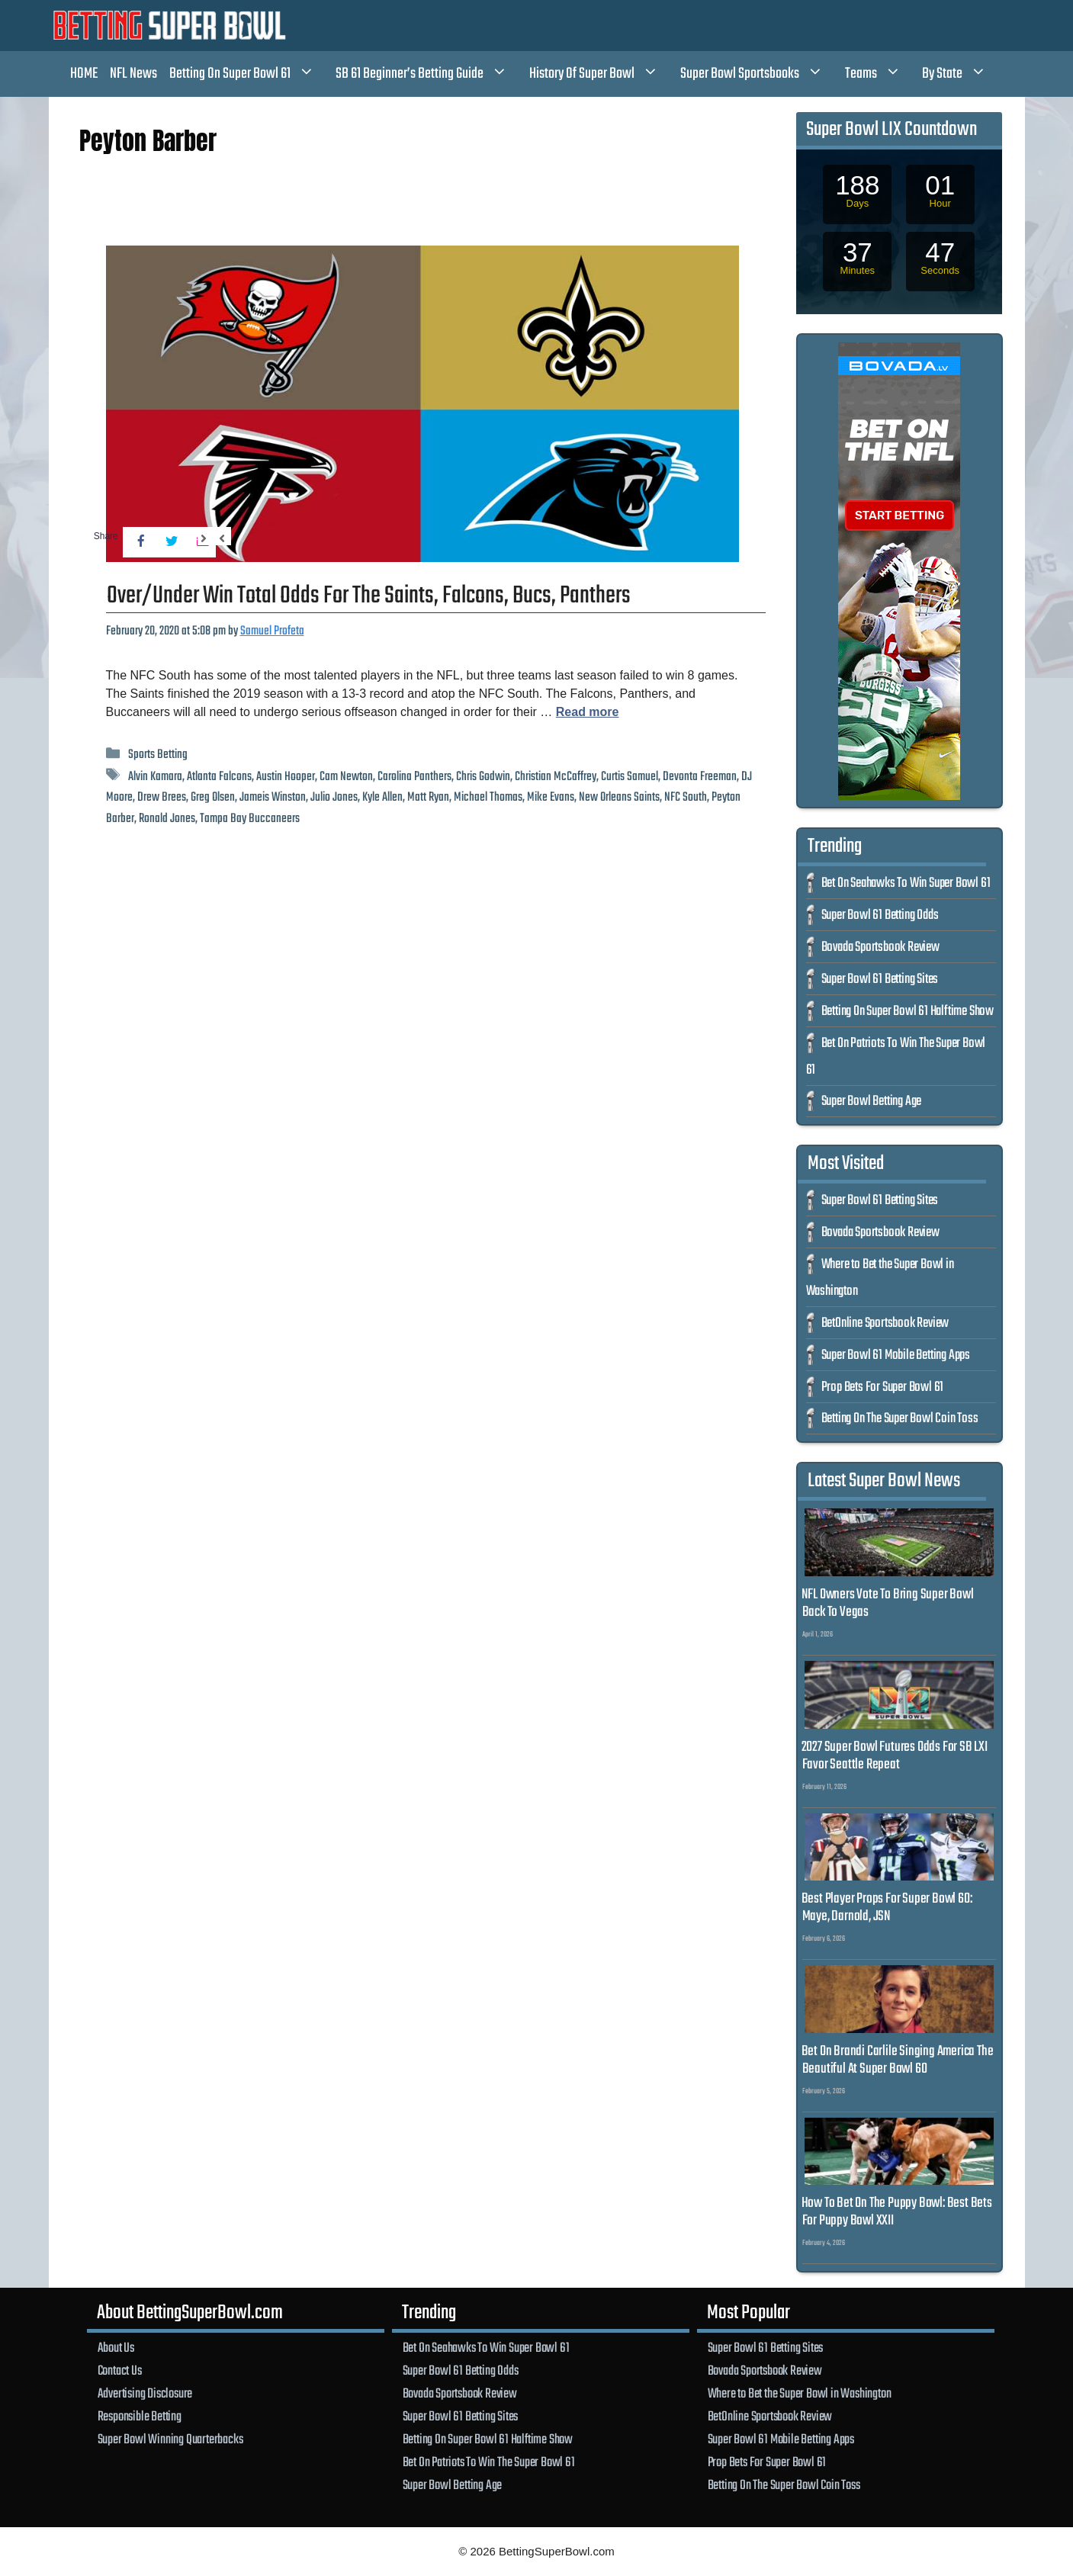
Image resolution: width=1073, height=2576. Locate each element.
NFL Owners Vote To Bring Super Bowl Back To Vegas (888, 1603)
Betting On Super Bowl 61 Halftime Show (907, 1012)
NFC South (685, 797)
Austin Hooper (285, 776)
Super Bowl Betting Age (871, 1101)
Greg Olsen (213, 797)
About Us (116, 2348)
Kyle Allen (382, 797)
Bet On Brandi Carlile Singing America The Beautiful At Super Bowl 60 (898, 2060)
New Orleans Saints (619, 797)
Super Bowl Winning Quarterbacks (170, 2439)
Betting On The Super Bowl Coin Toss (899, 1419)
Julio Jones (334, 797)
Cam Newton (346, 776)
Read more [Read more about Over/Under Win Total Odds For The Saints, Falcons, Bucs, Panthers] (587, 711)
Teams (881, 74)
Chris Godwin (483, 776)
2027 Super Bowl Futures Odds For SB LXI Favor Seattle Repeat (895, 1756)
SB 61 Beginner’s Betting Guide (429, 74)
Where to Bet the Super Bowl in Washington (799, 2393)
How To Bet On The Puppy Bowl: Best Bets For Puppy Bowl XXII (897, 2212)
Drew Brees (161, 797)
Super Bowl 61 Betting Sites (880, 979)
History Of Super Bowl (601, 74)
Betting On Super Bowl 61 (249, 74)
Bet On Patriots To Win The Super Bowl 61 (489, 2462)
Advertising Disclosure (145, 2393)
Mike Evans (550, 797)
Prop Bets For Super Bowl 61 (882, 1387)
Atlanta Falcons (219, 776)
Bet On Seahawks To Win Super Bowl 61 (906, 883)
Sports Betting (158, 754)
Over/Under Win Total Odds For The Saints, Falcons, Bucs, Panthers (369, 596)
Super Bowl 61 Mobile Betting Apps (895, 1355)
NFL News (133, 73)
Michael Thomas (488, 797)
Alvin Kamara (155, 776)
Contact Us (120, 2371)
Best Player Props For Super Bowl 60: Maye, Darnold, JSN (887, 1907)
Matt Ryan (428, 797)
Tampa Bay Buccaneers (250, 818)
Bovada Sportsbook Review (880, 947)
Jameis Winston (272, 797)
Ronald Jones (167, 818)
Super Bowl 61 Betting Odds (880, 915)
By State (962, 74)
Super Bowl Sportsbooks (759, 74)
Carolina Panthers (414, 776)
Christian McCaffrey (555, 776)
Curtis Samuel (629, 776)
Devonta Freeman (700, 776)
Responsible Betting (140, 2416)
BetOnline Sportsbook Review (885, 1323)
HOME (84, 73)
